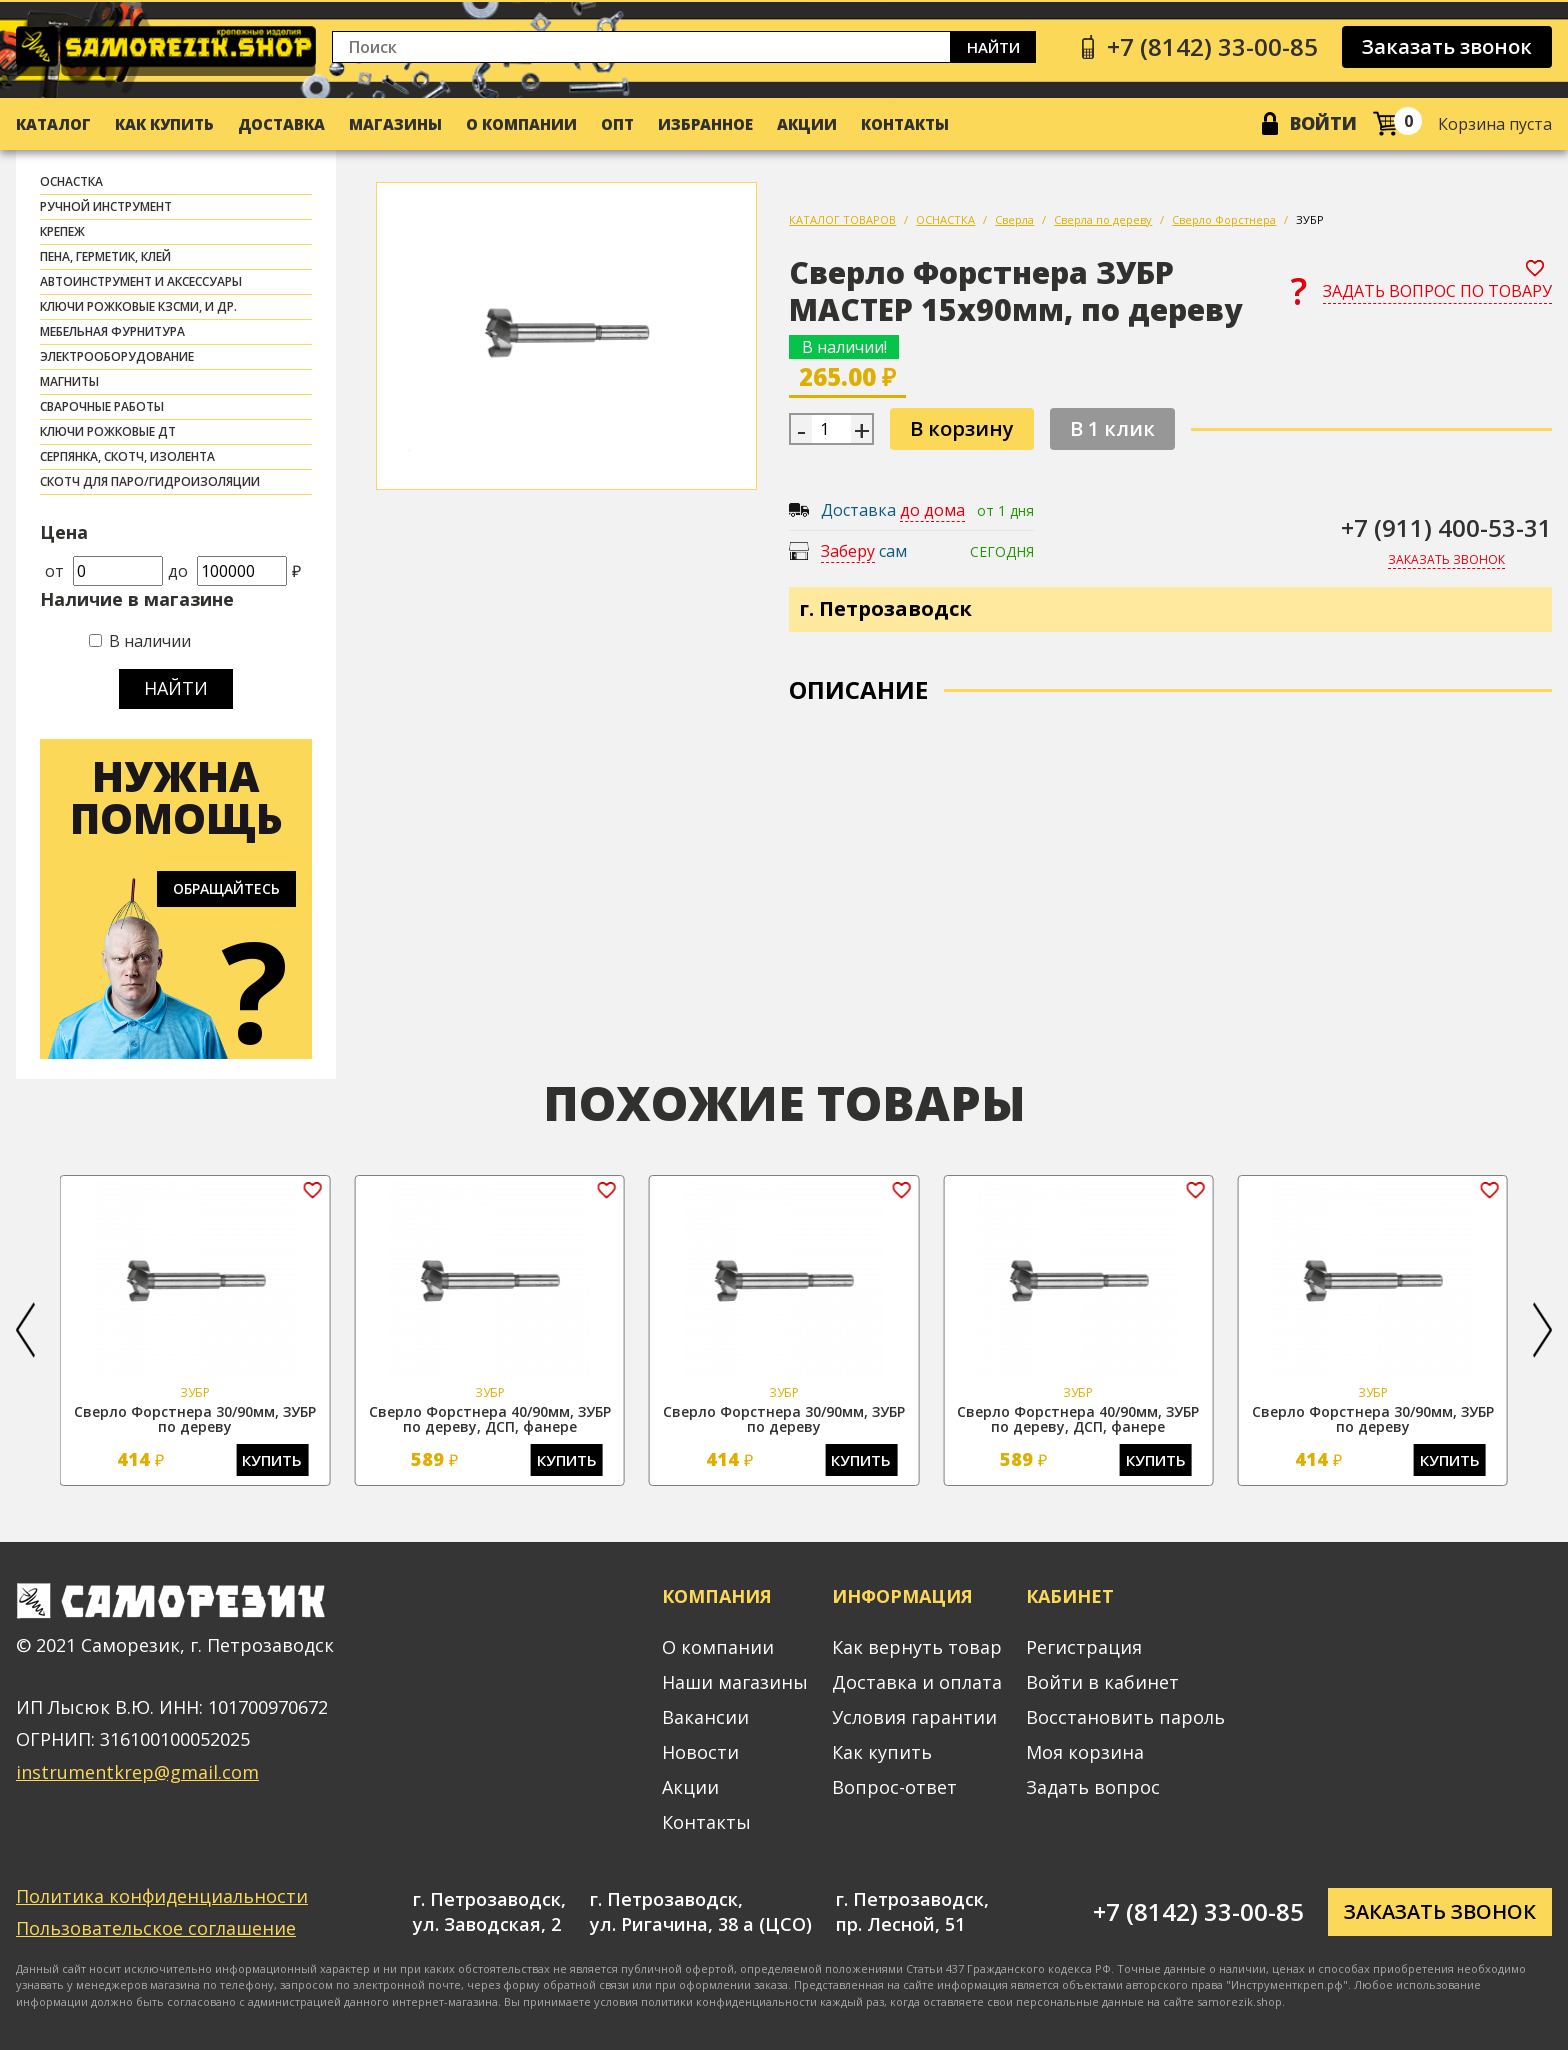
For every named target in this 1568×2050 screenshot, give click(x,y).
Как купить (164, 124)
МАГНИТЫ (69, 381)
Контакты (905, 124)
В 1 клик (1112, 428)
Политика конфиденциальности (162, 1896)
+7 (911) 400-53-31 (1446, 527)
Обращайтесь (226, 888)
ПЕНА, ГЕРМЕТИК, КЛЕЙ (105, 256)
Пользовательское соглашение (156, 1928)
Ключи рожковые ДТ (108, 431)
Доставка (281, 124)
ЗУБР (1310, 219)
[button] (25, 1330)
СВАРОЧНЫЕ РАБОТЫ (102, 406)
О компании (521, 124)
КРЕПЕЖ (62, 231)
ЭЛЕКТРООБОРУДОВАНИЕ (117, 356)
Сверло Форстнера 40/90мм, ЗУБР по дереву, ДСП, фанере (490, 1419)
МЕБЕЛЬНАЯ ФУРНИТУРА (112, 331)
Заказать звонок (1447, 46)
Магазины (395, 124)
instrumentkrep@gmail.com (137, 1772)
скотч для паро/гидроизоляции (150, 481)
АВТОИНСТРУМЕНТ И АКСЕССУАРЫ (141, 281)
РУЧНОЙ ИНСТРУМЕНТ (106, 206)
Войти (1323, 123)
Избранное (705, 124)
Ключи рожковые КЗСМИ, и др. (138, 306)
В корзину (962, 428)
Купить (272, 1460)
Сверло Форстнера (1224, 219)
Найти (993, 47)
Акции (807, 124)
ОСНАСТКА (71, 181)
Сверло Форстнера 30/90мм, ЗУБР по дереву (195, 1419)
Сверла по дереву (1103, 219)
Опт (617, 124)
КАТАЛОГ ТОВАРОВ (842, 219)
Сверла (1014, 219)
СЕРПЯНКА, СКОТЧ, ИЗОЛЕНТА (127, 456)
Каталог (53, 124)
